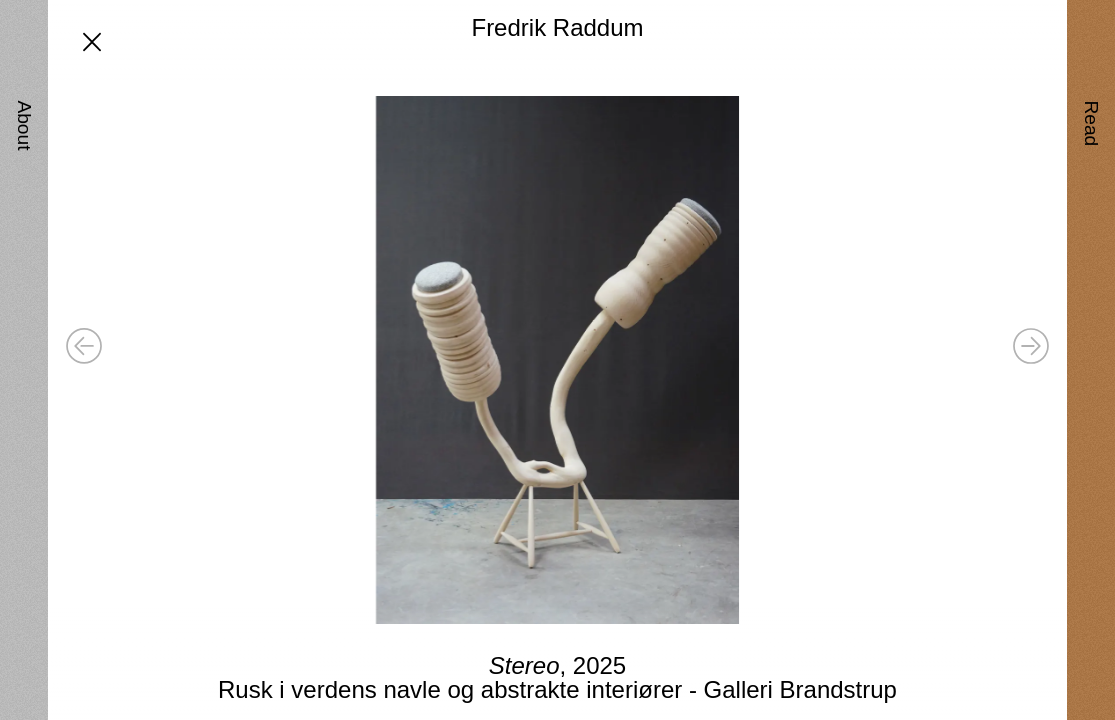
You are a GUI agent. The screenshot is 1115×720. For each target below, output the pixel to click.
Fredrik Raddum (557, 27)
